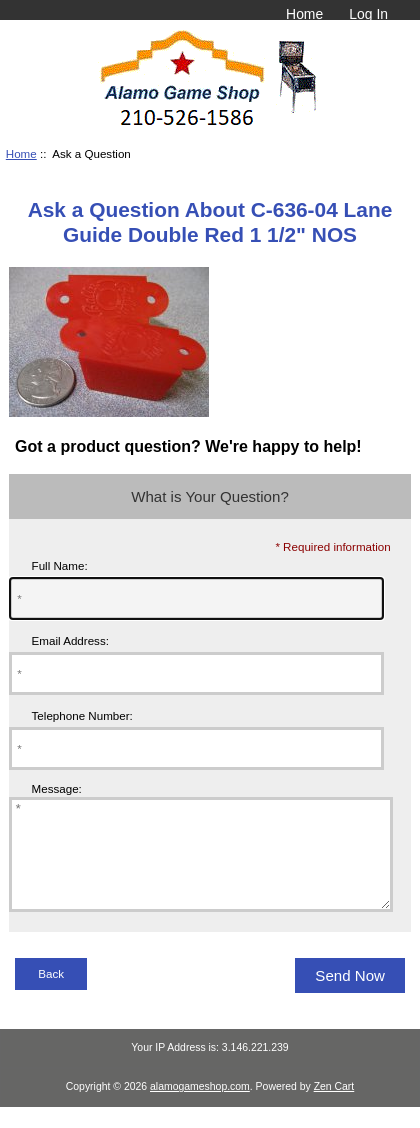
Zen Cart (334, 1107)
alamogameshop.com (200, 1107)
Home (304, 14)
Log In (368, 14)
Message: (57, 788)
